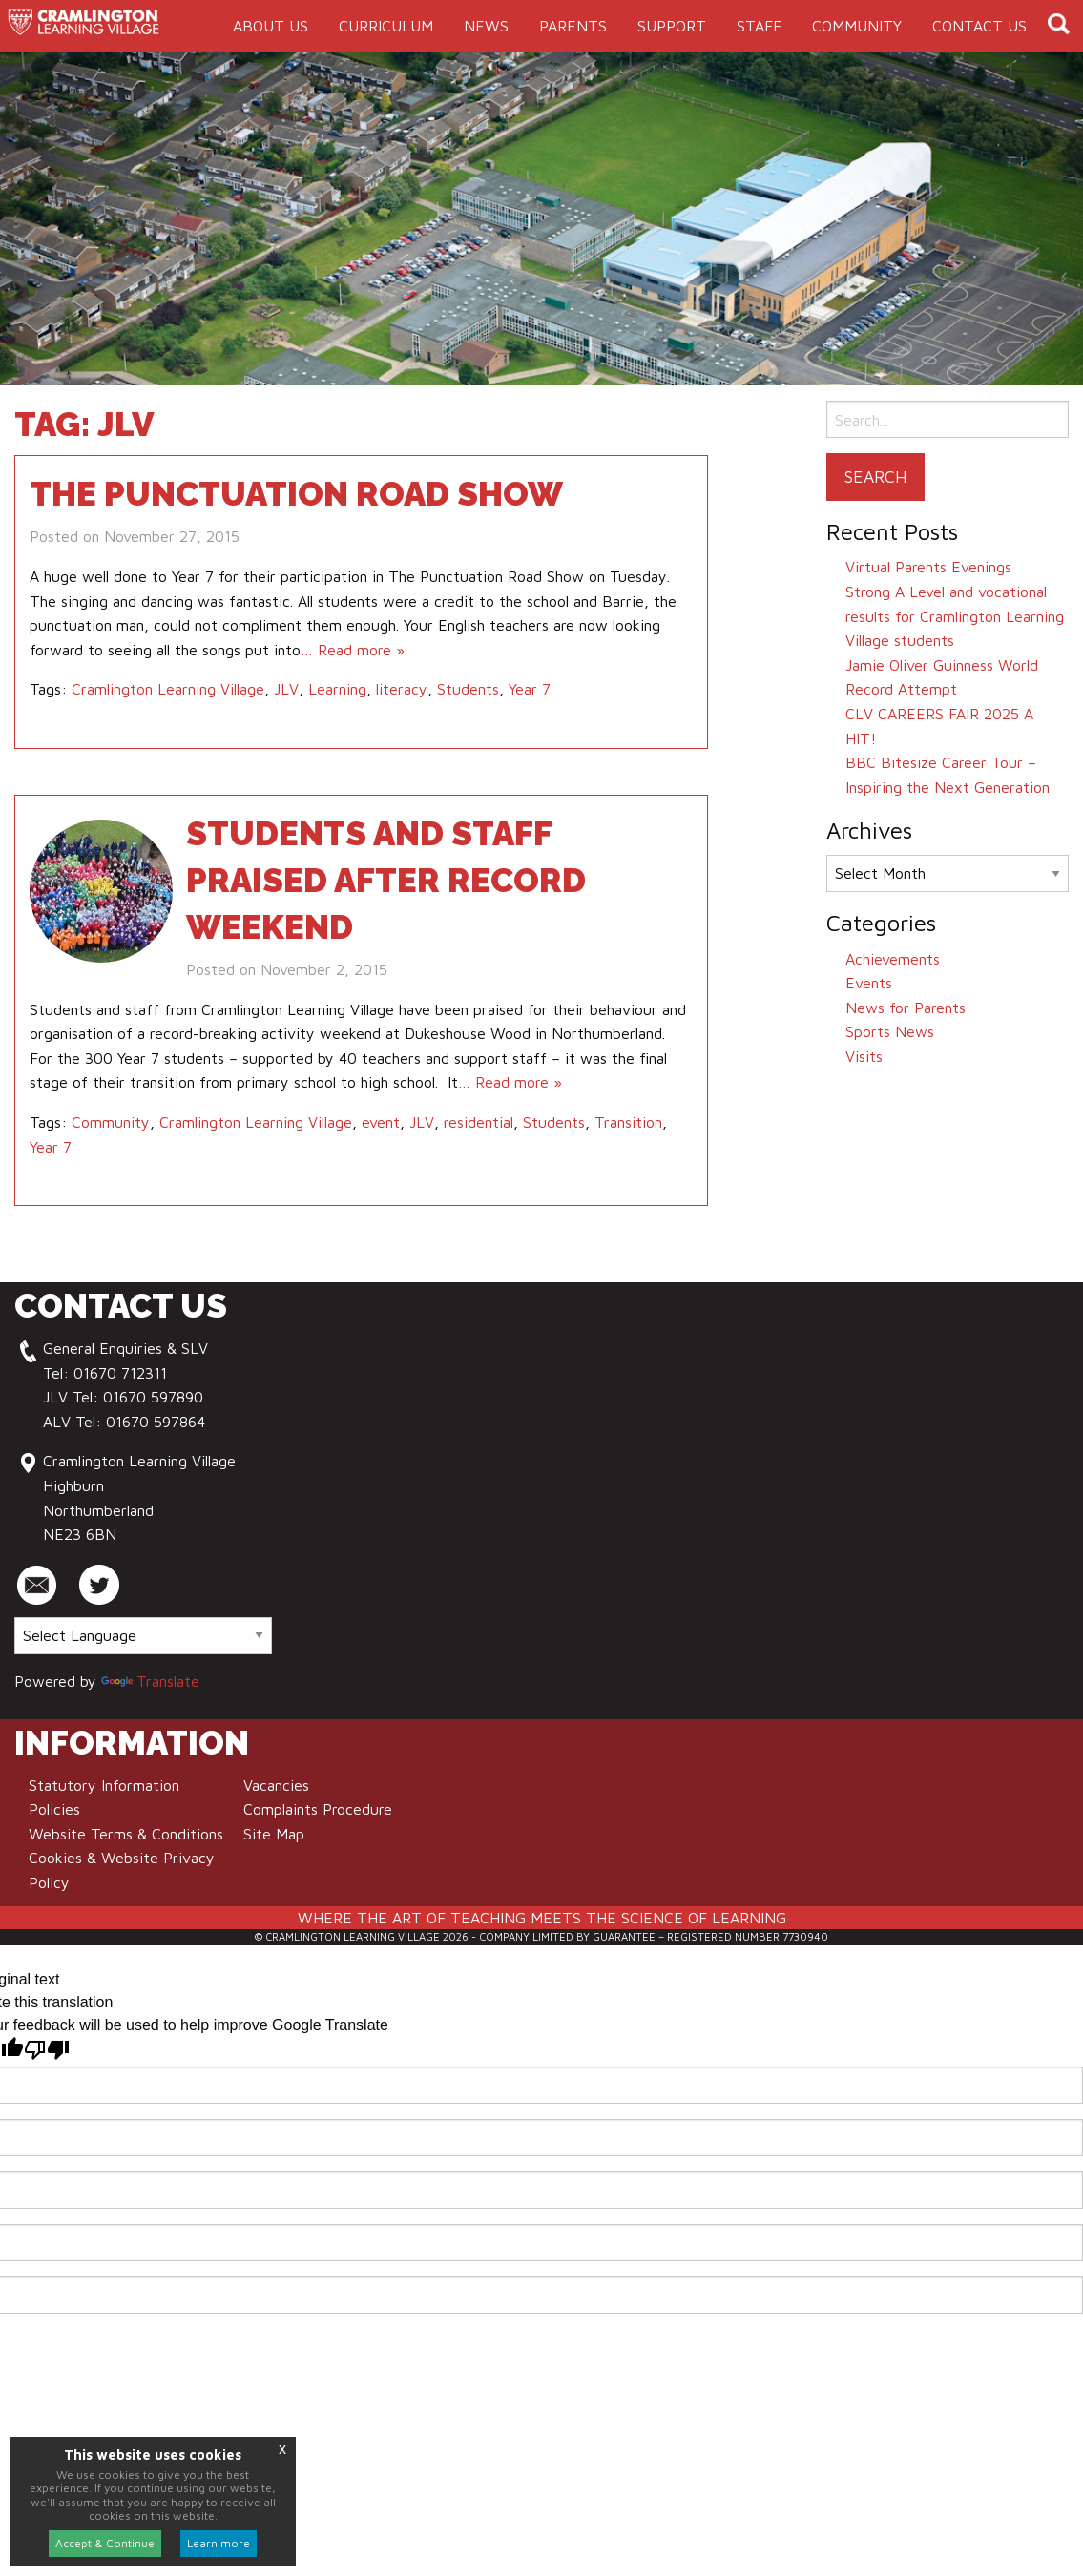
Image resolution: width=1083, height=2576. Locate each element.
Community (857, 25)
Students (468, 688)
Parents (573, 25)
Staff (759, 25)
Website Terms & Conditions (126, 1833)
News (486, 25)
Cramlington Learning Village (168, 688)
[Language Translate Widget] (143, 1635)
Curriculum (386, 25)
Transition (628, 1122)
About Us (270, 25)
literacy (401, 688)
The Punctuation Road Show (296, 493)
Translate (150, 1681)
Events (868, 982)
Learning (337, 688)
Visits (864, 1056)
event (381, 1122)
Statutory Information (104, 1785)
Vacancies (276, 1785)
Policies (54, 1809)
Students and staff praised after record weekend (386, 880)
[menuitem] (270, 26)
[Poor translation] (47, 2050)
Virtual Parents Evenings (928, 566)
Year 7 (530, 688)
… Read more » (353, 649)
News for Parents (905, 1007)
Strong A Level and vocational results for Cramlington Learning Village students (954, 616)
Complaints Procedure (317, 1809)
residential (478, 1122)
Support (671, 25)
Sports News (889, 1031)
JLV (286, 688)
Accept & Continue (105, 2543)
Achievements (892, 958)
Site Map (273, 1833)
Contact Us (979, 25)
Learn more (218, 2543)
